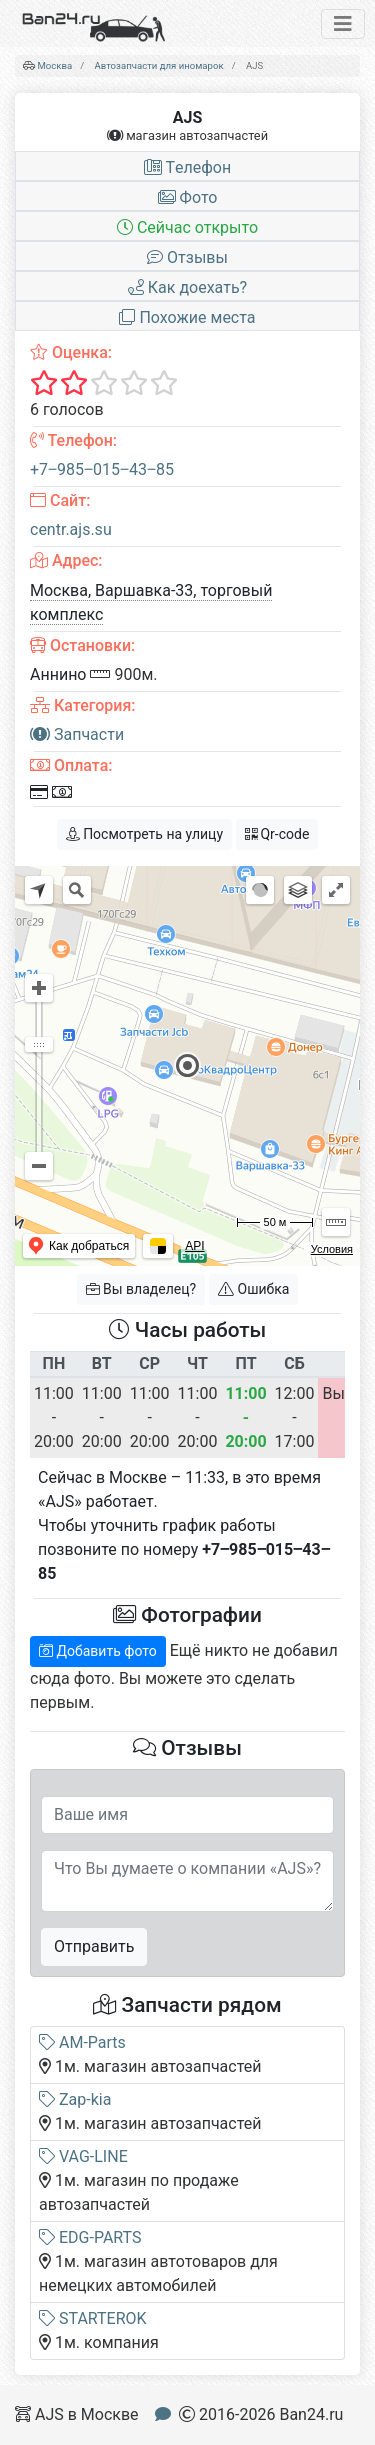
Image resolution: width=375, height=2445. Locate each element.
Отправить (94, 1946)
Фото (188, 197)
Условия (332, 1249)
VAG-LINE (83, 2156)
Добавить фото (98, 1651)
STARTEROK (93, 2318)
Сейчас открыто (187, 227)
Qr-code (277, 834)
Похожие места (187, 317)
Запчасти (77, 734)
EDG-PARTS (90, 2237)
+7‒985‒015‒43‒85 (102, 469)
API (194, 1246)
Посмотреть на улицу (144, 834)
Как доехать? (187, 287)
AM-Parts (82, 2042)
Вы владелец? (141, 1289)
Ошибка (253, 1289)
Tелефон (187, 167)
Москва (54, 65)
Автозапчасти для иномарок (159, 65)
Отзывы (187, 257)
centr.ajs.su (71, 529)
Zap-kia (75, 2099)
